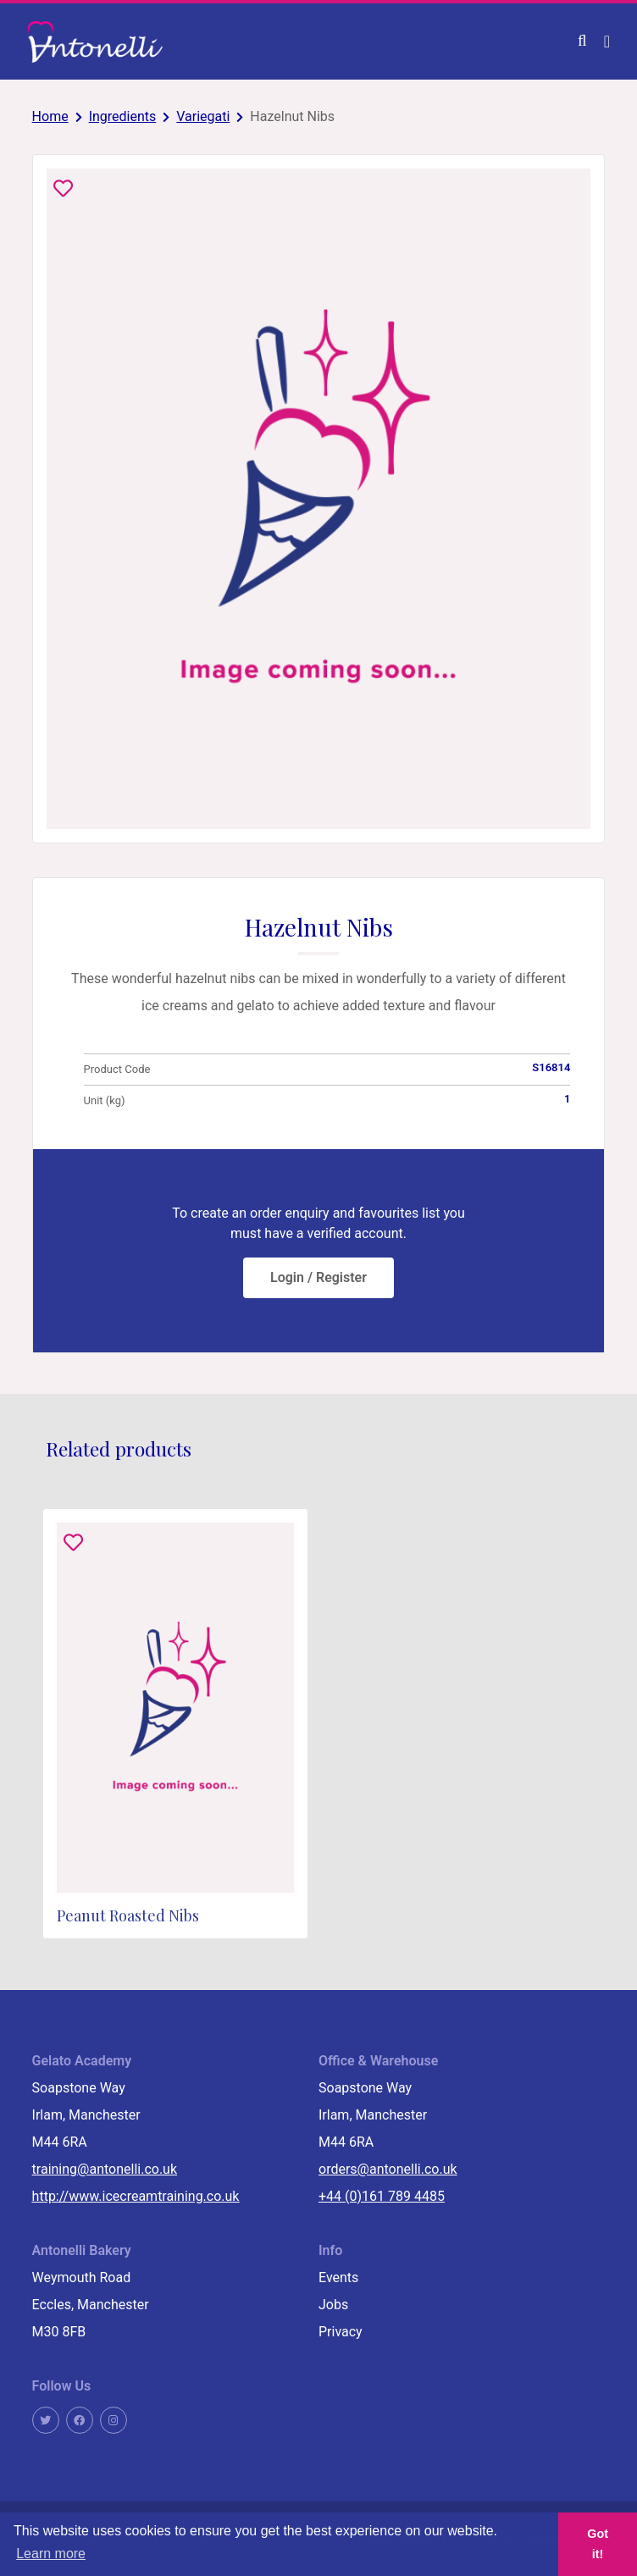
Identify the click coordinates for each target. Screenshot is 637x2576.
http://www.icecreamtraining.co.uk (136, 2196)
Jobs (333, 2305)
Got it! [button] (597, 2544)
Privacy (340, 2332)
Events (338, 2277)
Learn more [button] (51, 2553)
